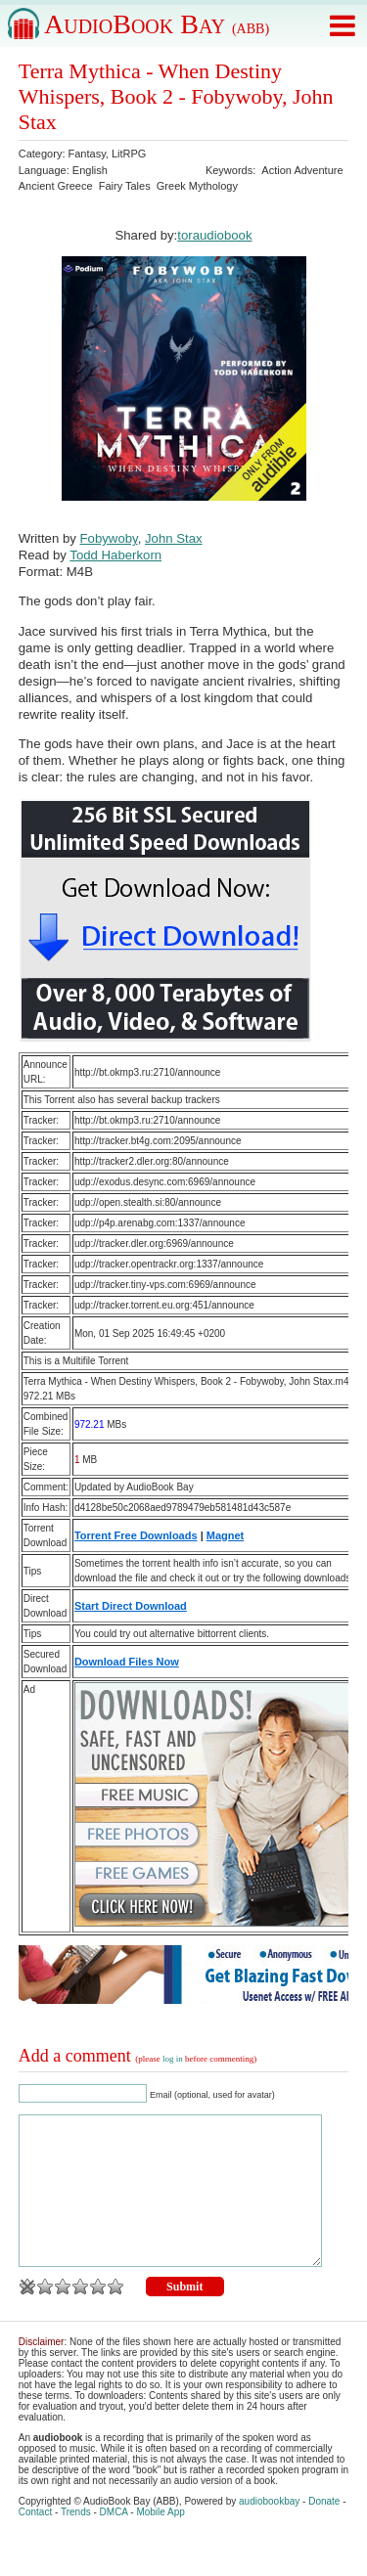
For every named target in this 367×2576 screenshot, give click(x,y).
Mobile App (160, 2541)
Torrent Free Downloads (136, 1535)
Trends (76, 2541)
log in (172, 2059)
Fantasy (87, 153)
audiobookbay (269, 2530)
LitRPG (129, 153)
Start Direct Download (130, 1606)
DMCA (114, 2541)
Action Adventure (302, 170)
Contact (35, 2541)
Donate (324, 2530)
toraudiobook (214, 235)
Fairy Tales (125, 186)
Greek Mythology (197, 186)
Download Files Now (126, 1661)
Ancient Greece (56, 186)
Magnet (225, 1535)
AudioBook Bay (156, 24)
